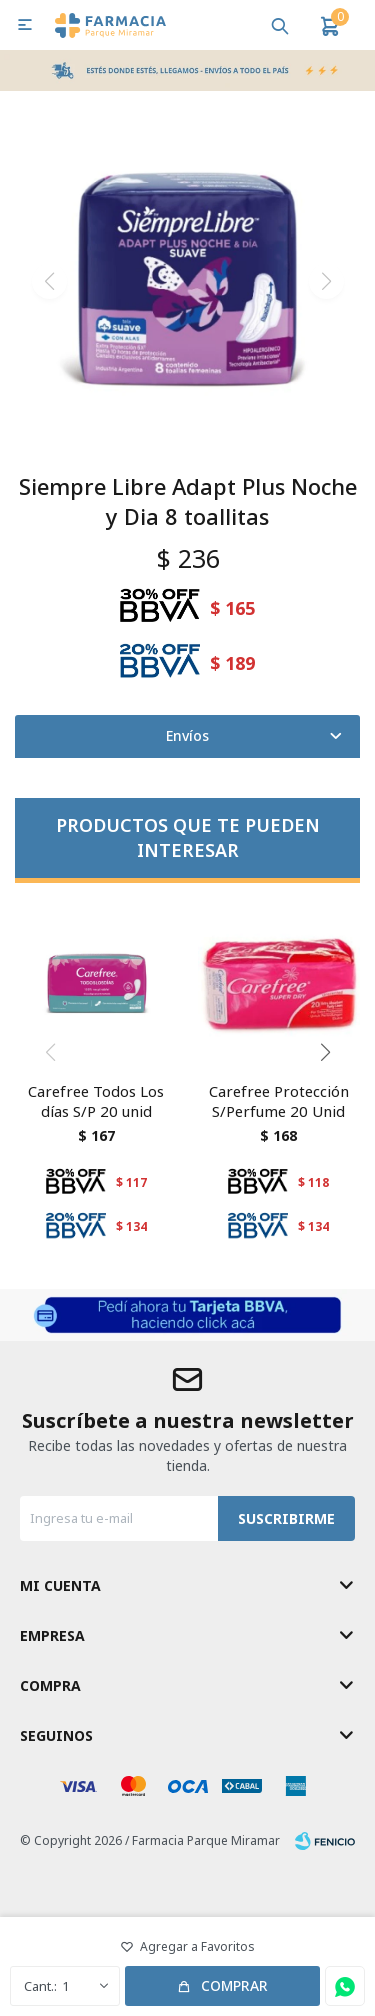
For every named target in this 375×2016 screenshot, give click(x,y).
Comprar (234, 1985)
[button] (280, 25)
